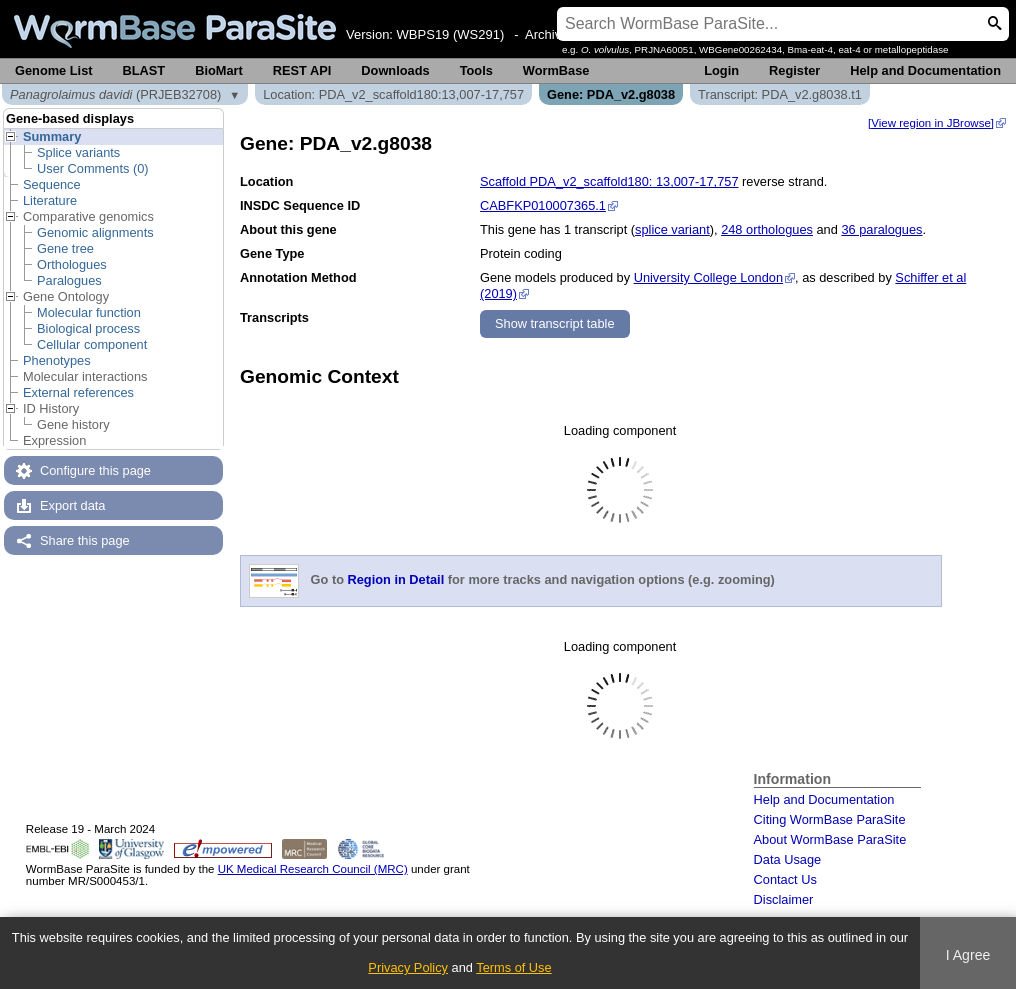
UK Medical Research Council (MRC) (313, 869)
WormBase (556, 70)
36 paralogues (881, 229)
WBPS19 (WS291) (451, 34)
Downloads (395, 70)
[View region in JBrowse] (931, 123)
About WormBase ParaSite (830, 839)
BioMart (219, 70)
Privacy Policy (408, 967)
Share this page (85, 540)
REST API (302, 70)
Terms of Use (513, 967)
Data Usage (788, 859)
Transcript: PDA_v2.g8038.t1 (780, 94)
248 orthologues (767, 229)
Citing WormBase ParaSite (830, 819)
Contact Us (785, 879)
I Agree (968, 955)
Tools (476, 70)
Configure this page (95, 470)
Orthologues (72, 264)
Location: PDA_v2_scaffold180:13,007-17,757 (393, 94)
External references (78, 392)
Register (794, 70)
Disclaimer (784, 899)
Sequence (52, 184)
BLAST (144, 70)
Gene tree (65, 248)
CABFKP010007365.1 (543, 205)
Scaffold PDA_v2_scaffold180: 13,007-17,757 (609, 181)
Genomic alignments (95, 232)
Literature (50, 200)
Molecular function (89, 312)
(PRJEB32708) (115, 94)
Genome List (54, 70)
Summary (52, 136)
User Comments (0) (93, 168)
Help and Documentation (925, 70)
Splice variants (78, 152)
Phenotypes (57, 360)
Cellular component (92, 344)
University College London (708, 277)
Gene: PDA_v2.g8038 (611, 94)
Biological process (88, 328)
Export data (72, 505)
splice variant (672, 229)
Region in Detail (396, 580)
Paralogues (69, 280)
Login (721, 70)
